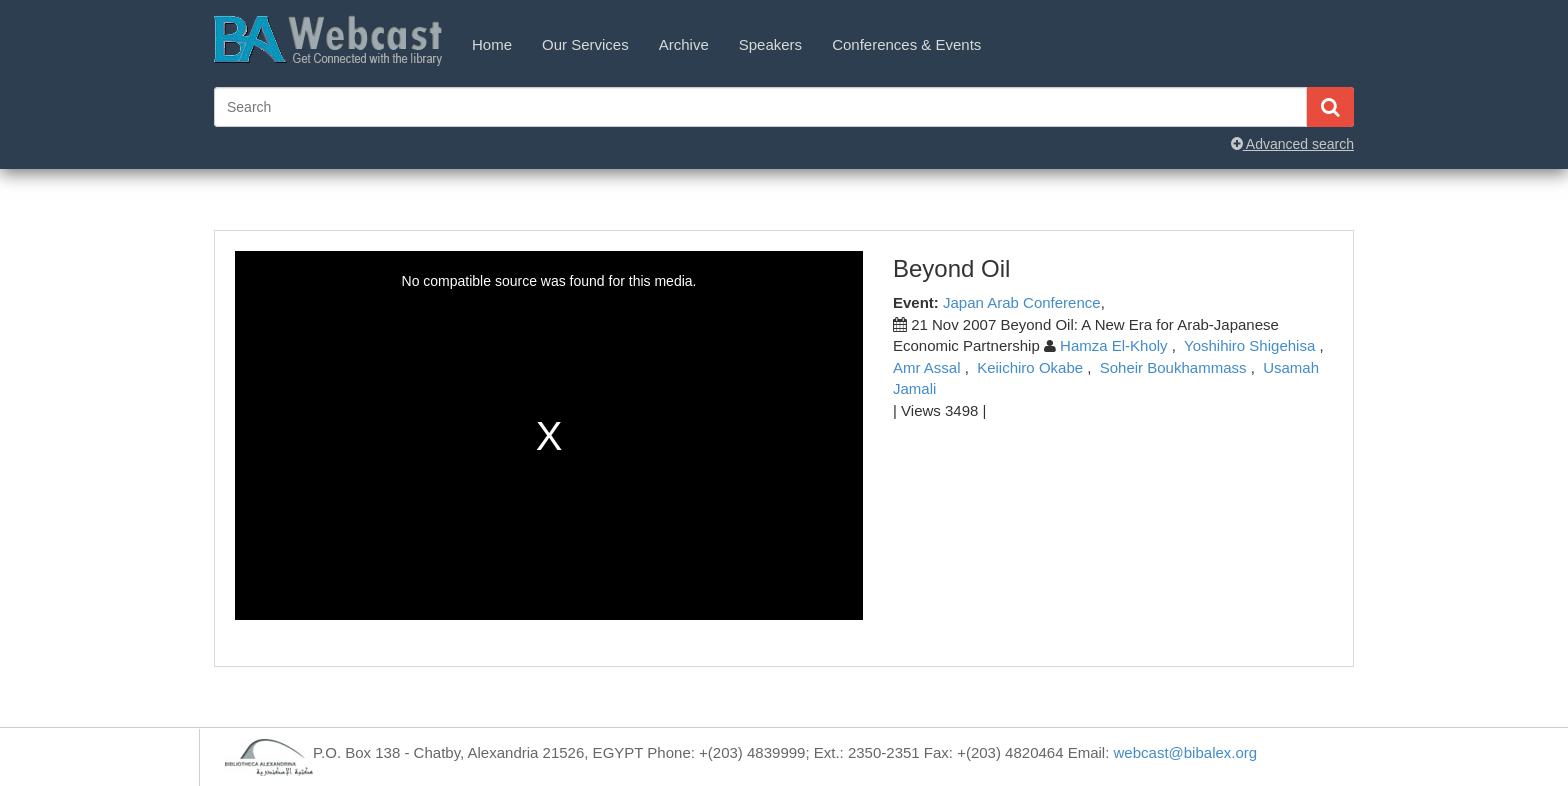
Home (492, 44)
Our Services (585, 44)
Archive (684, 44)
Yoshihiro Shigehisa (1249, 345)
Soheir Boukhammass (1173, 367)
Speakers (770, 44)
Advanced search (1292, 144)
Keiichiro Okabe (1030, 367)
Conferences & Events (906, 44)
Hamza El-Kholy (1114, 345)
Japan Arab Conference (1022, 302)
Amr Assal (927, 367)
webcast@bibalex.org (1186, 752)
